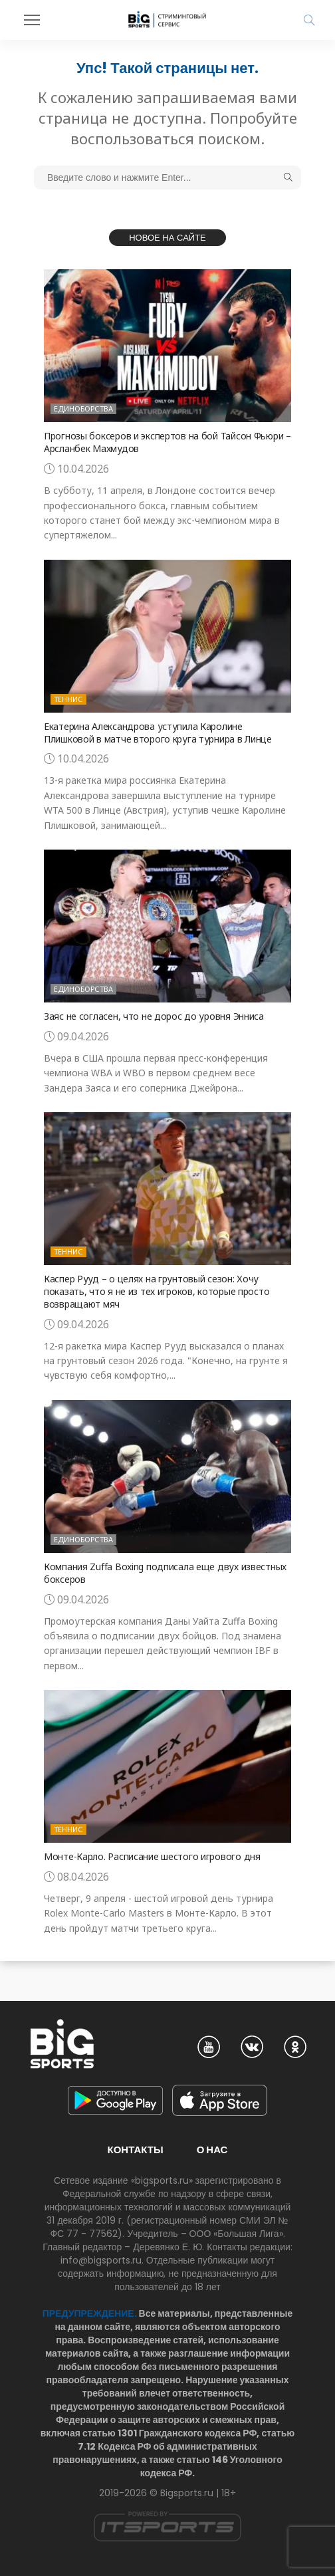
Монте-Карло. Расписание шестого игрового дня (152, 1856)
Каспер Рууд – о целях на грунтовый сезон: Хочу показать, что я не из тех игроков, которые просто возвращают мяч (156, 1291)
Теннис (68, 699)
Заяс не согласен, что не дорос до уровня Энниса (154, 1016)
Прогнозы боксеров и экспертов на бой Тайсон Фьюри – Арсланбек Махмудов (167, 442)
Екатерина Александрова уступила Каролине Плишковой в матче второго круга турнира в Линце (158, 732)
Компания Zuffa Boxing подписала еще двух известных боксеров (165, 1572)
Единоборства (83, 408)
